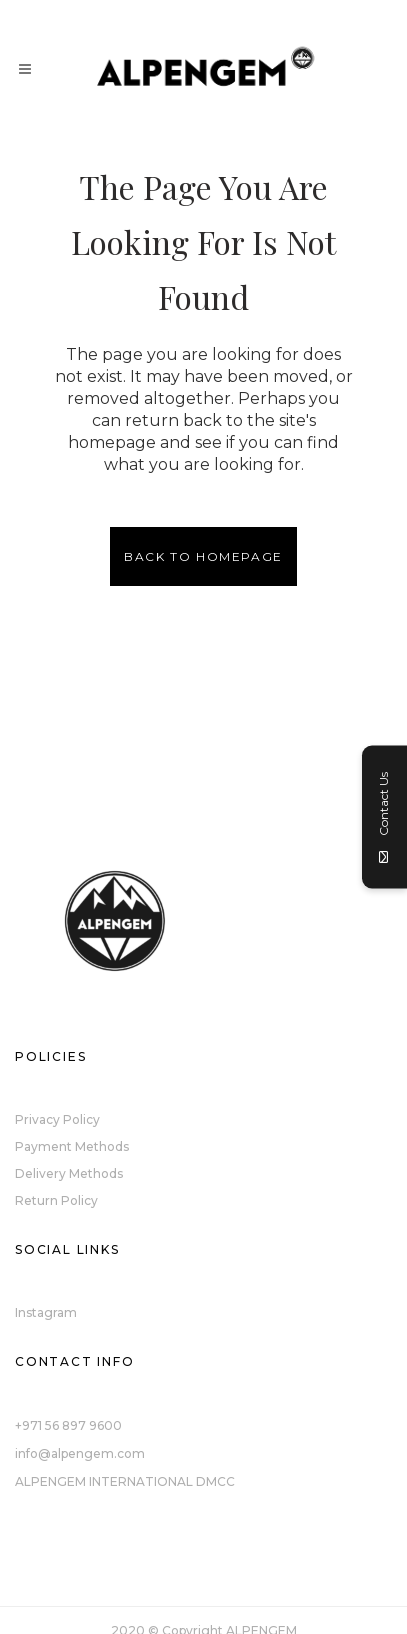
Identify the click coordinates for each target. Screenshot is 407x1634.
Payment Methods (72, 1146)
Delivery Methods (69, 1173)
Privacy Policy (57, 1119)
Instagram (46, 1312)
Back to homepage (203, 556)
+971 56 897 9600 (68, 1425)
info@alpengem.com (80, 1453)
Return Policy (56, 1200)
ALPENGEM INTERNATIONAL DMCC (125, 1481)
